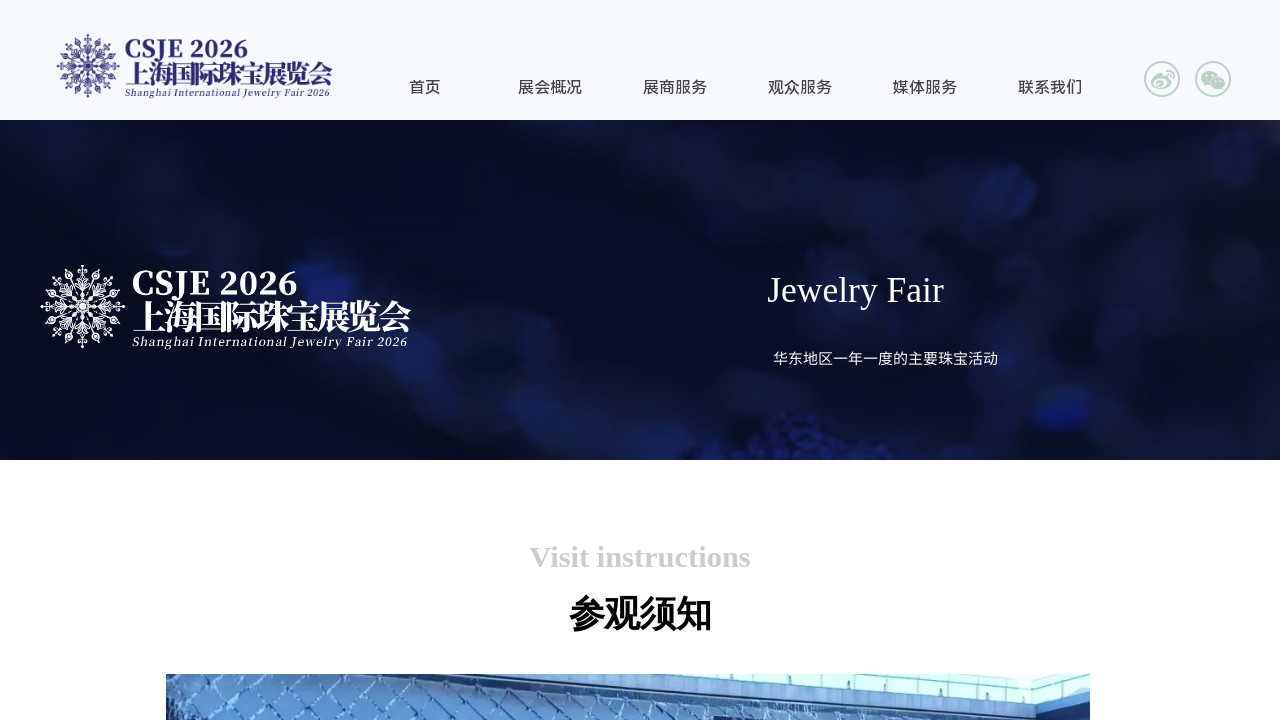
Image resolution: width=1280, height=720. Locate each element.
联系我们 (1050, 87)
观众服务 (800, 87)
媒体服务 (925, 87)
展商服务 (675, 87)
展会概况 (550, 87)
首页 (425, 87)
